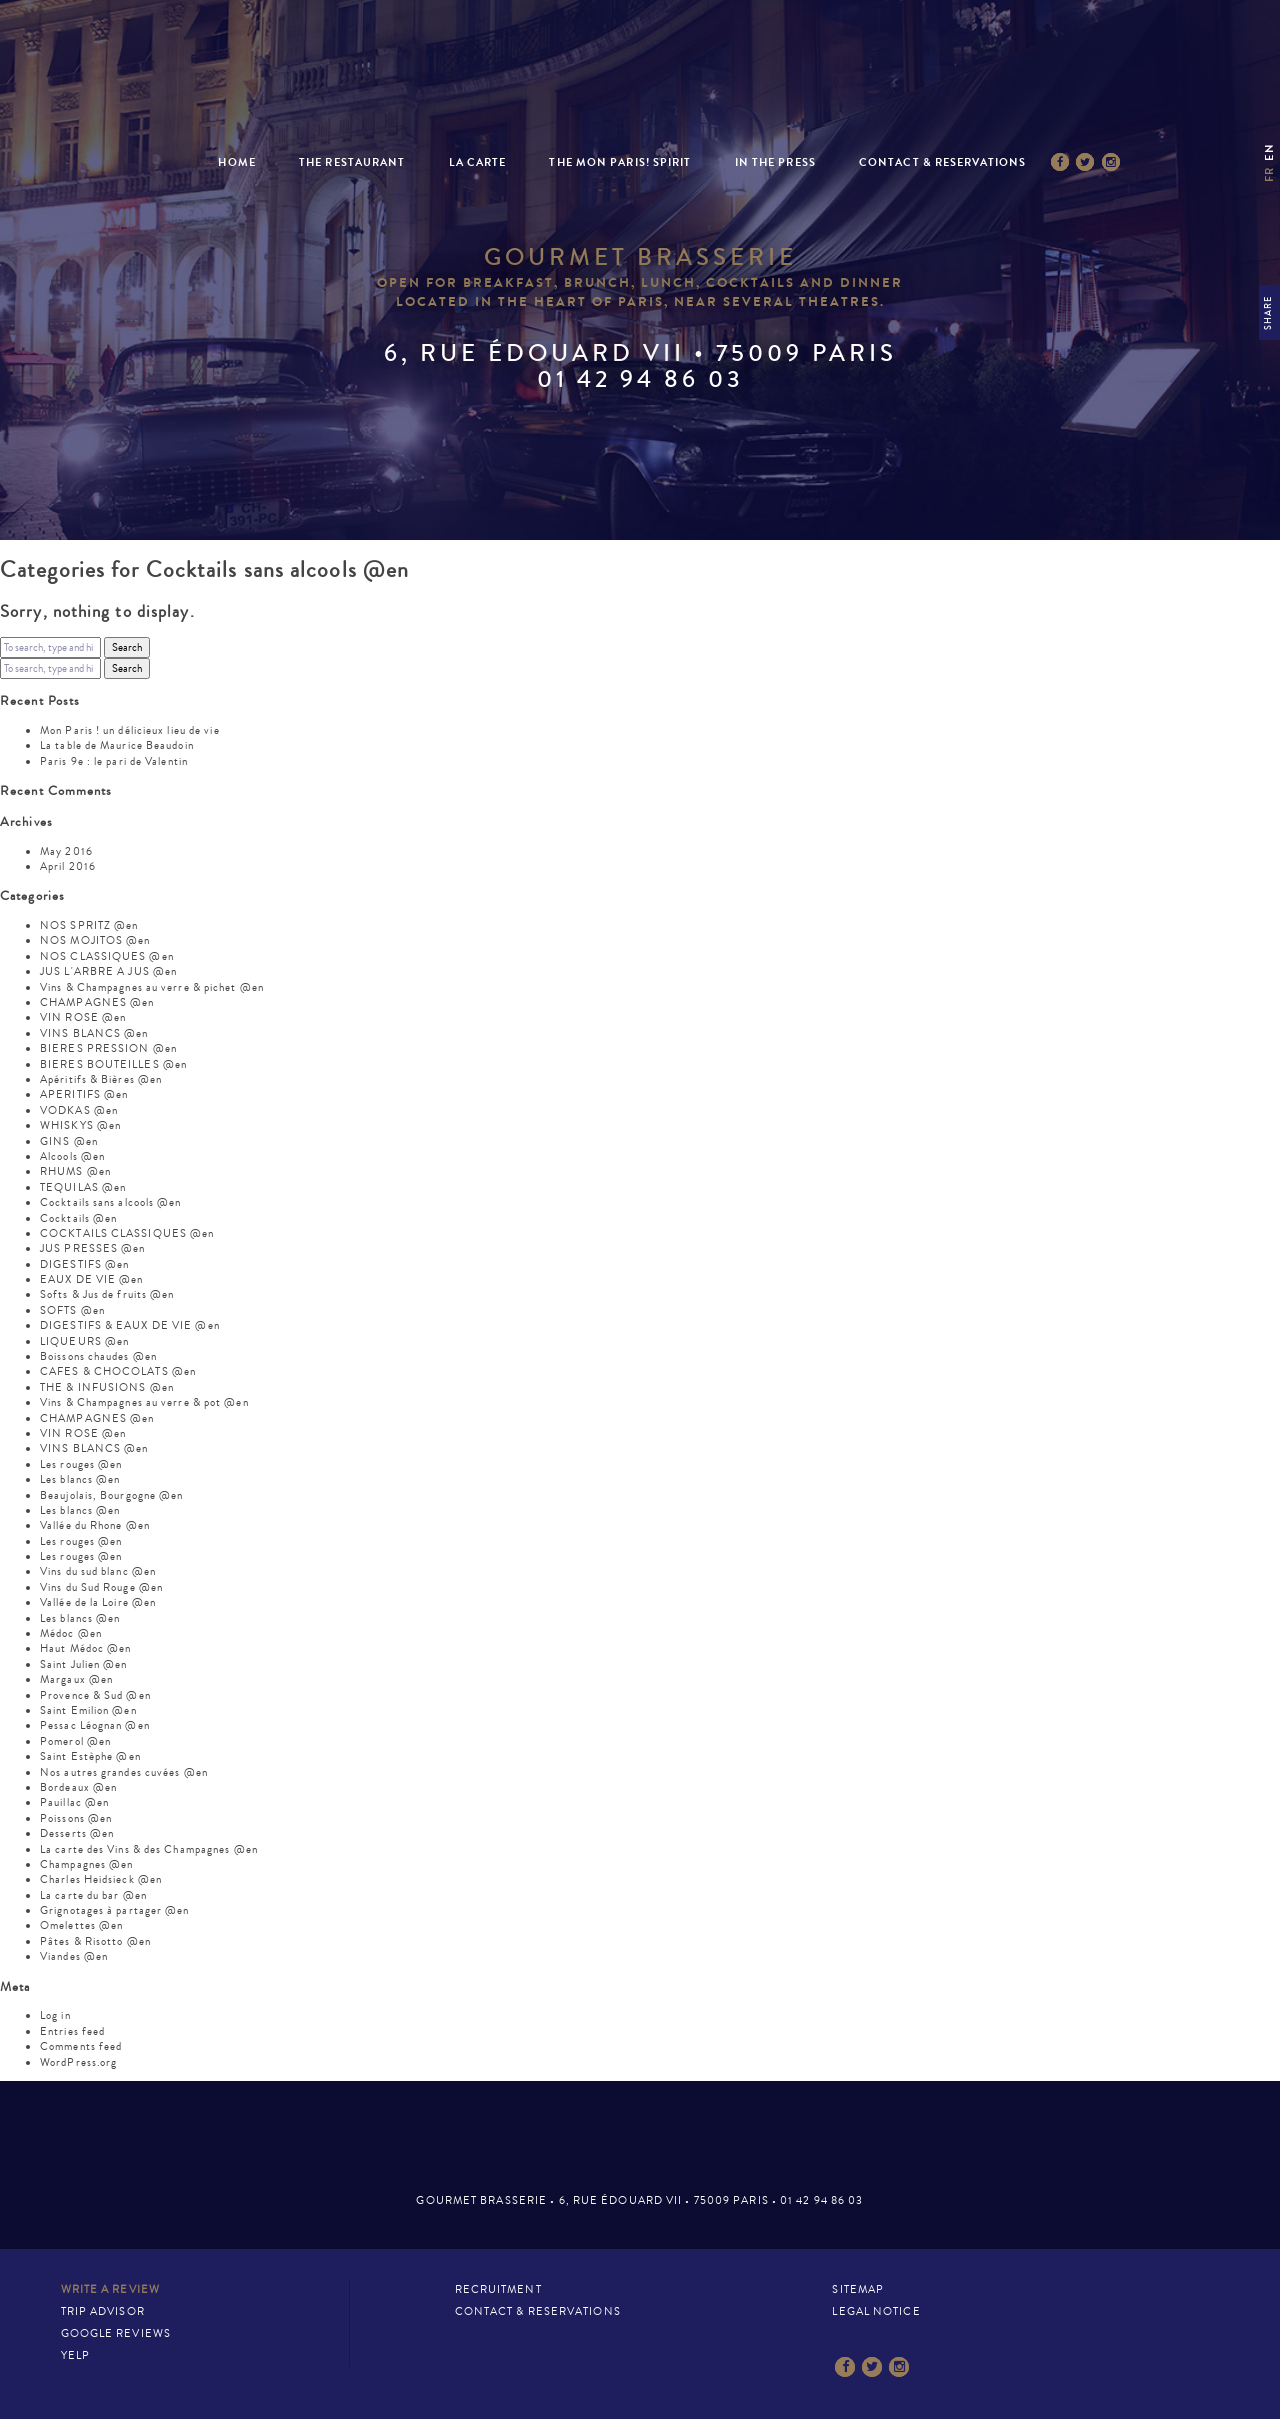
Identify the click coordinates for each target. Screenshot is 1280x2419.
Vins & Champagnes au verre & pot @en (144, 1402)
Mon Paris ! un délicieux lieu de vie (130, 730)
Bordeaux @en (78, 1787)
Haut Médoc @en (85, 1648)
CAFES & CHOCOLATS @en (118, 1371)
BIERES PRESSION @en (108, 1048)
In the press (775, 162)
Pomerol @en (75, 1741)
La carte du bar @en (93, 1895)
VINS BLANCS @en (94, 1033)
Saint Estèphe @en (90, 1756)
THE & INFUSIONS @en (107, 1387)
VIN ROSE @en (83, 1017)
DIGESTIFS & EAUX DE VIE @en (130, 1325)
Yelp (75, 2355)
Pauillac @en (74, 1802)
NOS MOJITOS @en (95, 940)
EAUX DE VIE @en (92, 1279)
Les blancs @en (80, 1479)
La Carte (478, 162)
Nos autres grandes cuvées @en (124, 1772)
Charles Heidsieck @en (101, 1879)
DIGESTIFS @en (84, 1264)
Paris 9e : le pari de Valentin (114, 761)
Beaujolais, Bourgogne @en (112, 1495)
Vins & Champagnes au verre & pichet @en (152, 987)
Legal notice (876, 2311)
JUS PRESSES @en (93, 1248)
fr (1269, 174)
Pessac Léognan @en (95, 1725)
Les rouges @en (81, 1464)
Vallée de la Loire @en (98, 1602)
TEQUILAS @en (83, 1187)
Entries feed (72, 2031)
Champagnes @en (86, 1864)
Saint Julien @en (84, 1664)
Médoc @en (71, 1633)
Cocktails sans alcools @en (111, 1202)
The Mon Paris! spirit (620, 162)
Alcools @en (72, 1156)
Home (236, 162)
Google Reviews (116, 2333)
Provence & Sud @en (95, 1695)
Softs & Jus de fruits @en (107, 1294)
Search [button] (127, 647)
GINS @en (69, 1141)
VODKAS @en (79, 1110)
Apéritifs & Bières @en (101, 1079)
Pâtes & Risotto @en (95, 1941)
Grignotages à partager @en (115, 1910)
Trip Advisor (103, 2311)
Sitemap (858, 2289)
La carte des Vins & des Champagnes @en (149, 1849)
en (1269, 151)
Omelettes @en (81, 1925)
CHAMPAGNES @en (97, 1002)
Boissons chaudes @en (98, 1356)
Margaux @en (76, 1679)
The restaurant (352, 162)
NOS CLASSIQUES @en (107, 956)
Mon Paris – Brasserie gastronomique (640, 93)
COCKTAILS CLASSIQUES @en (127, 1233)
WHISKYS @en (80, 1125)
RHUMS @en (75, 1171)
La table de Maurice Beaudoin (117, 745)
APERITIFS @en (84, 1094)
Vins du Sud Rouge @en (101, 1587)
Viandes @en (74, 1956)
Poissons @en (76, 1818)
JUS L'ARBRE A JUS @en (108, 971)
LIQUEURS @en (84, 1341)
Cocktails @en (78, 1218)
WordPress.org (78, 2062)
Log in (55, 2015)
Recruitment (498, 2289)
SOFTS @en (72, 1310)
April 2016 (68, 866)
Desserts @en (77, 1833)
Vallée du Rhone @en (95, 1525)
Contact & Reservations (942, 162)
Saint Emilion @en (88, 1710)
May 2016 (66, 851)
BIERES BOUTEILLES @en (113, 1064)
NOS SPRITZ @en (89, 925)
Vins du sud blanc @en (98, 1571)
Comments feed (81, 2046)
